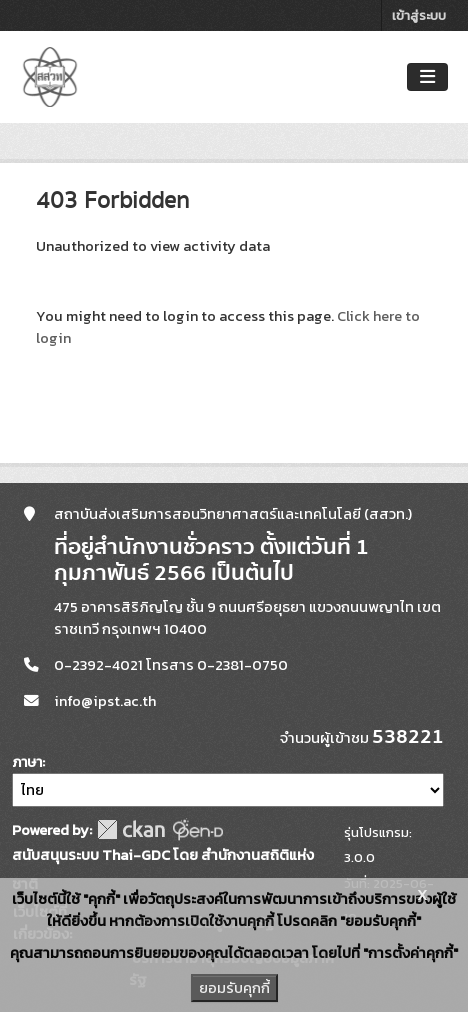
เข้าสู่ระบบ (419, 15)
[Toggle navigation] (427, 77)
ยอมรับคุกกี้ (234, 988)
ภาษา (27, 762)
